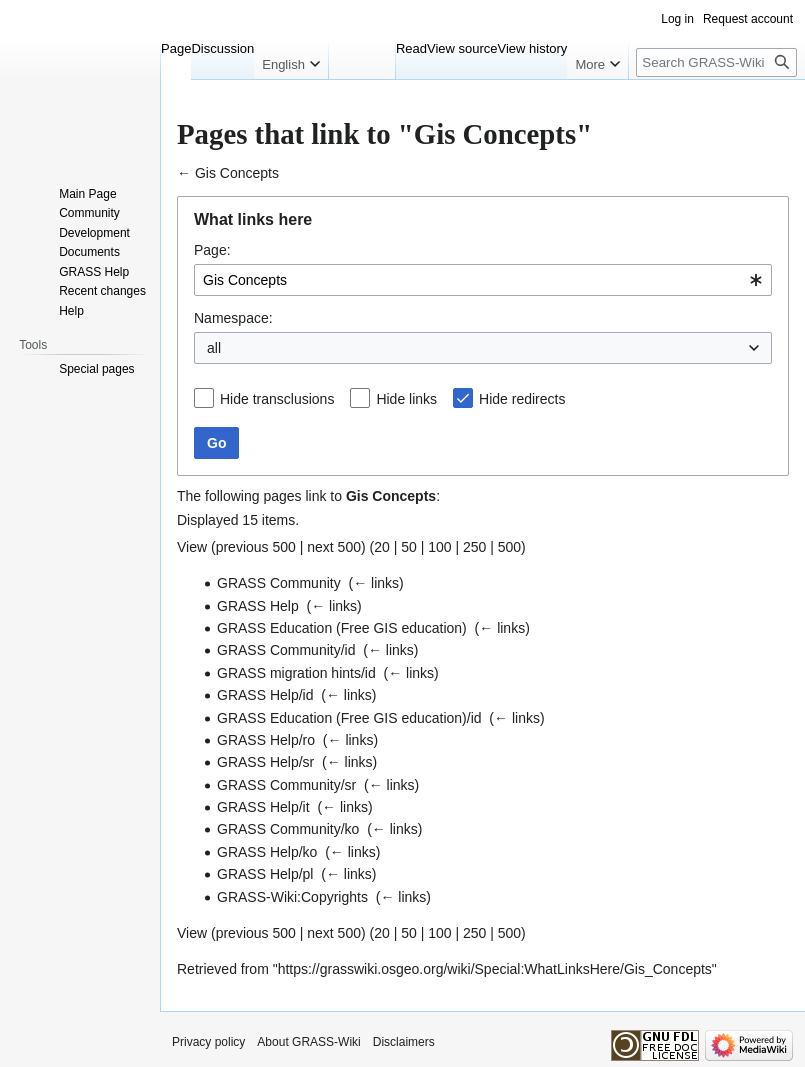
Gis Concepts (237, 173)
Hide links (406, 399)
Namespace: (233, 318)
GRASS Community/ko (288, 829)
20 (382, 547)
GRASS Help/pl (265, 874)
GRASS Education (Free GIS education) (342, 628)
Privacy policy (208, 1042)
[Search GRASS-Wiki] (716, 62)
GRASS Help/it (263, 807)
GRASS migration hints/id (296, 673)
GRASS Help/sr (265, 762)
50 (409, 547)
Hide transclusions (277, 399)
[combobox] (483, 280)
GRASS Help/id (265, 695)
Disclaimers (404, 1042)
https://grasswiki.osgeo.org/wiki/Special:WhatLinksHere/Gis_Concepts (495, 969)
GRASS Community (279, 583)
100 (439, 547)
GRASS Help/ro (266, 740)
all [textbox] (214, 348)
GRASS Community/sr (286, 785)
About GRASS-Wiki (308, 1042)
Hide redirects (522, 399)
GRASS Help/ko (267, 852)
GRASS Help (258, 606)
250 (474, 547)
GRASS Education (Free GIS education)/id (349, 718)
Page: (212, 250)
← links (376, 583)
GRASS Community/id (286, 650)
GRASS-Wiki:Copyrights (292, 897)
